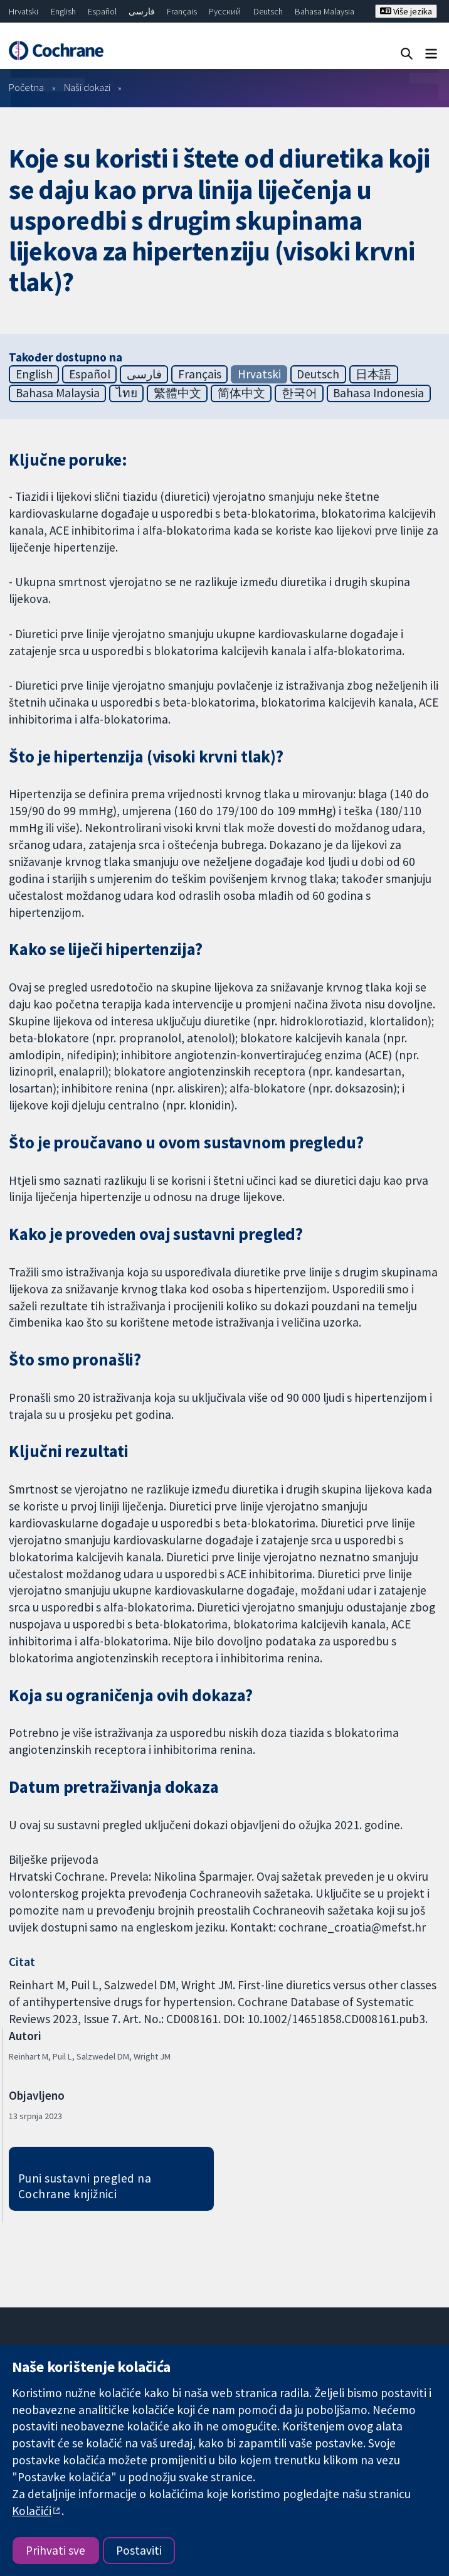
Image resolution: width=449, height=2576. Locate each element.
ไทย (126, 392)
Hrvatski (23, 11)
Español (102, 11)
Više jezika (406, 11)
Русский (225, 11)
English (63, 11)
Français (182, 11)
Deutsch (268, 11)
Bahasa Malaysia (324, 11)
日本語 (373, 374)
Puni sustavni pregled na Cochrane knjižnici (85, 2186)
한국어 (299, 392)
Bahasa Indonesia (378, 392)
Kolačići (31, 2510)
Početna (26, 87)
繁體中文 (177, 392)
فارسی (142, 11)
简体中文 (241, 392)
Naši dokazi (87, 87)
